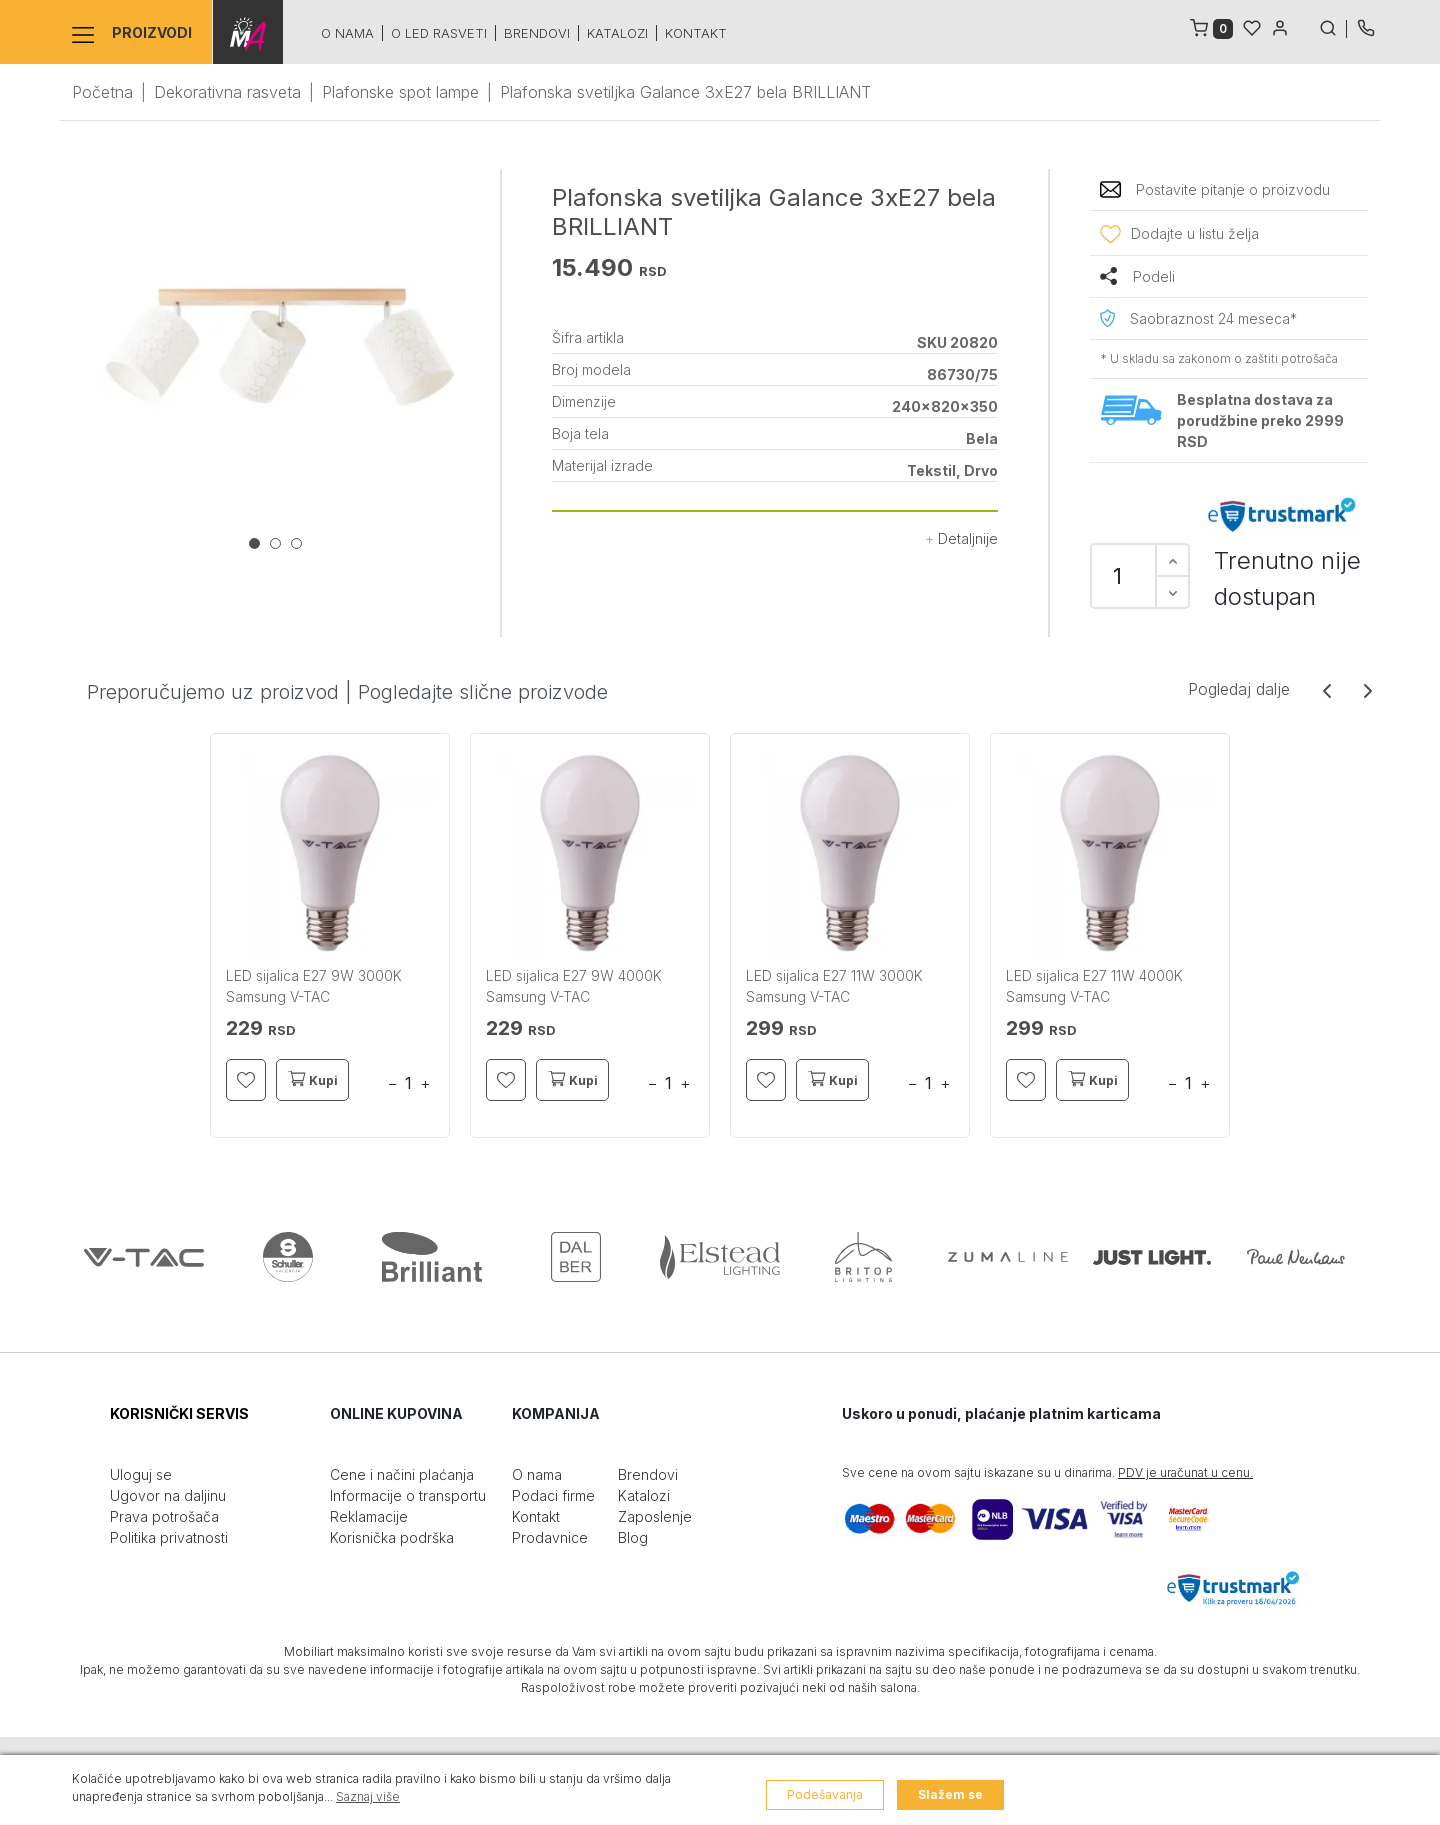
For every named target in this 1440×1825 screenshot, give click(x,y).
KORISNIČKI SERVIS (179, 1413)
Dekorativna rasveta (227, 92)
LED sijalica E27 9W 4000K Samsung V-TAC (574, 986)
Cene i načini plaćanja (402, 1474)
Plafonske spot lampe (400, 92)
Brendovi (536, 33)
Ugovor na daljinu (168, 1495)
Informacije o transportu (408, 1495)
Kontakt (695, 33)
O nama (346, 33)
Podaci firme (553, 1495)
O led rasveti (438, 33)
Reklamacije (369, 1516)
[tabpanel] (280, 347)
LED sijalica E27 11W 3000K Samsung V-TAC (834, 986)
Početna (102, 92)
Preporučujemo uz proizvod (213, 692)
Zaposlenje (655, 1516)
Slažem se (950, 1794)
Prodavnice (550, 1537)
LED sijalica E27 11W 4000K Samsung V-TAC (1094, 986)
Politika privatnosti (169, 1537)
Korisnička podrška (392, 1537)
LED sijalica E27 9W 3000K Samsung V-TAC (314, 986)
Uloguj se (141, 1474)
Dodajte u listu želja (1195, 233)
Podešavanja (825, 1794)
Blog (633, 1537)
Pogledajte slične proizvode (483, 692)
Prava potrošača (164, 1516)
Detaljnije (961, 538)
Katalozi (616, 33)
